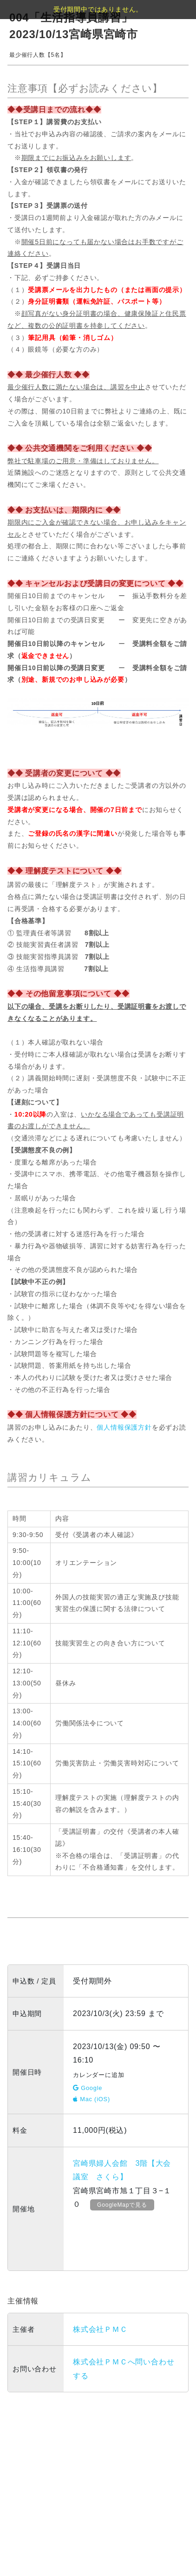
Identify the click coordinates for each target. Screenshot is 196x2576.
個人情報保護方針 (124, 1427)
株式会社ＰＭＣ (100, 2329)
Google (87, 2087)
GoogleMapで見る (122, 2205)
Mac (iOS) (91, 2099)
